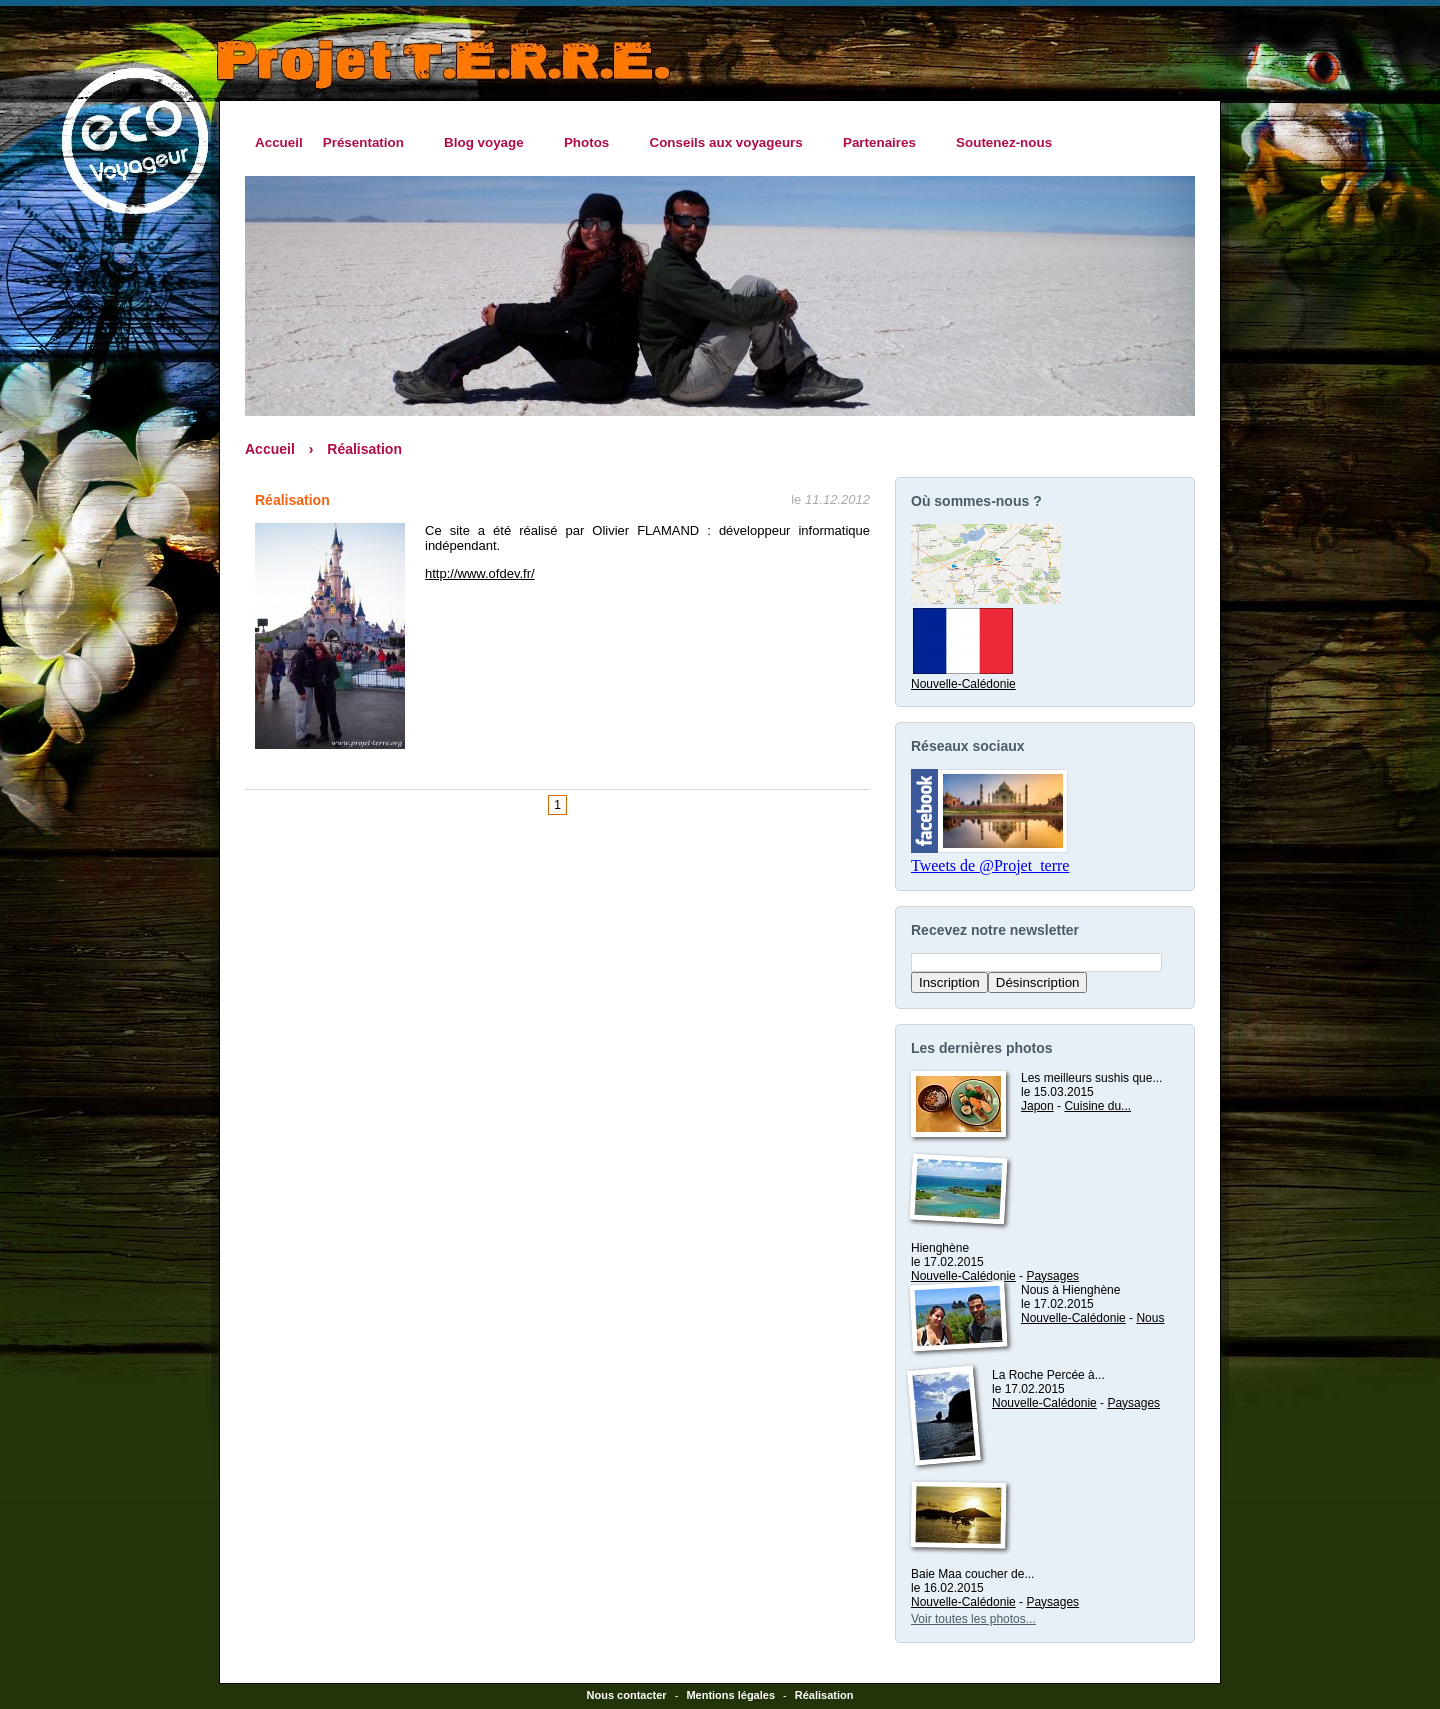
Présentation (368, 143)
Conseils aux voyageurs (730, 143)
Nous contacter (627, 1695)
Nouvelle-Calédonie (963, 677)
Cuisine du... (1097, 1106)
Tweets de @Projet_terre (990, 865)
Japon (1037, 1106)
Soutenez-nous (1004, 142)
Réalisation (364, 449)
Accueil (279, 142)
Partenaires (884, 143)
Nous (1150, 1318)
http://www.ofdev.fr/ (480, 573)
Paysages (1052, 1276)
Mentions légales (730, 1695)
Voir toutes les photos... (973, 1619)
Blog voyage (489, 143)
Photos (592, 143)
